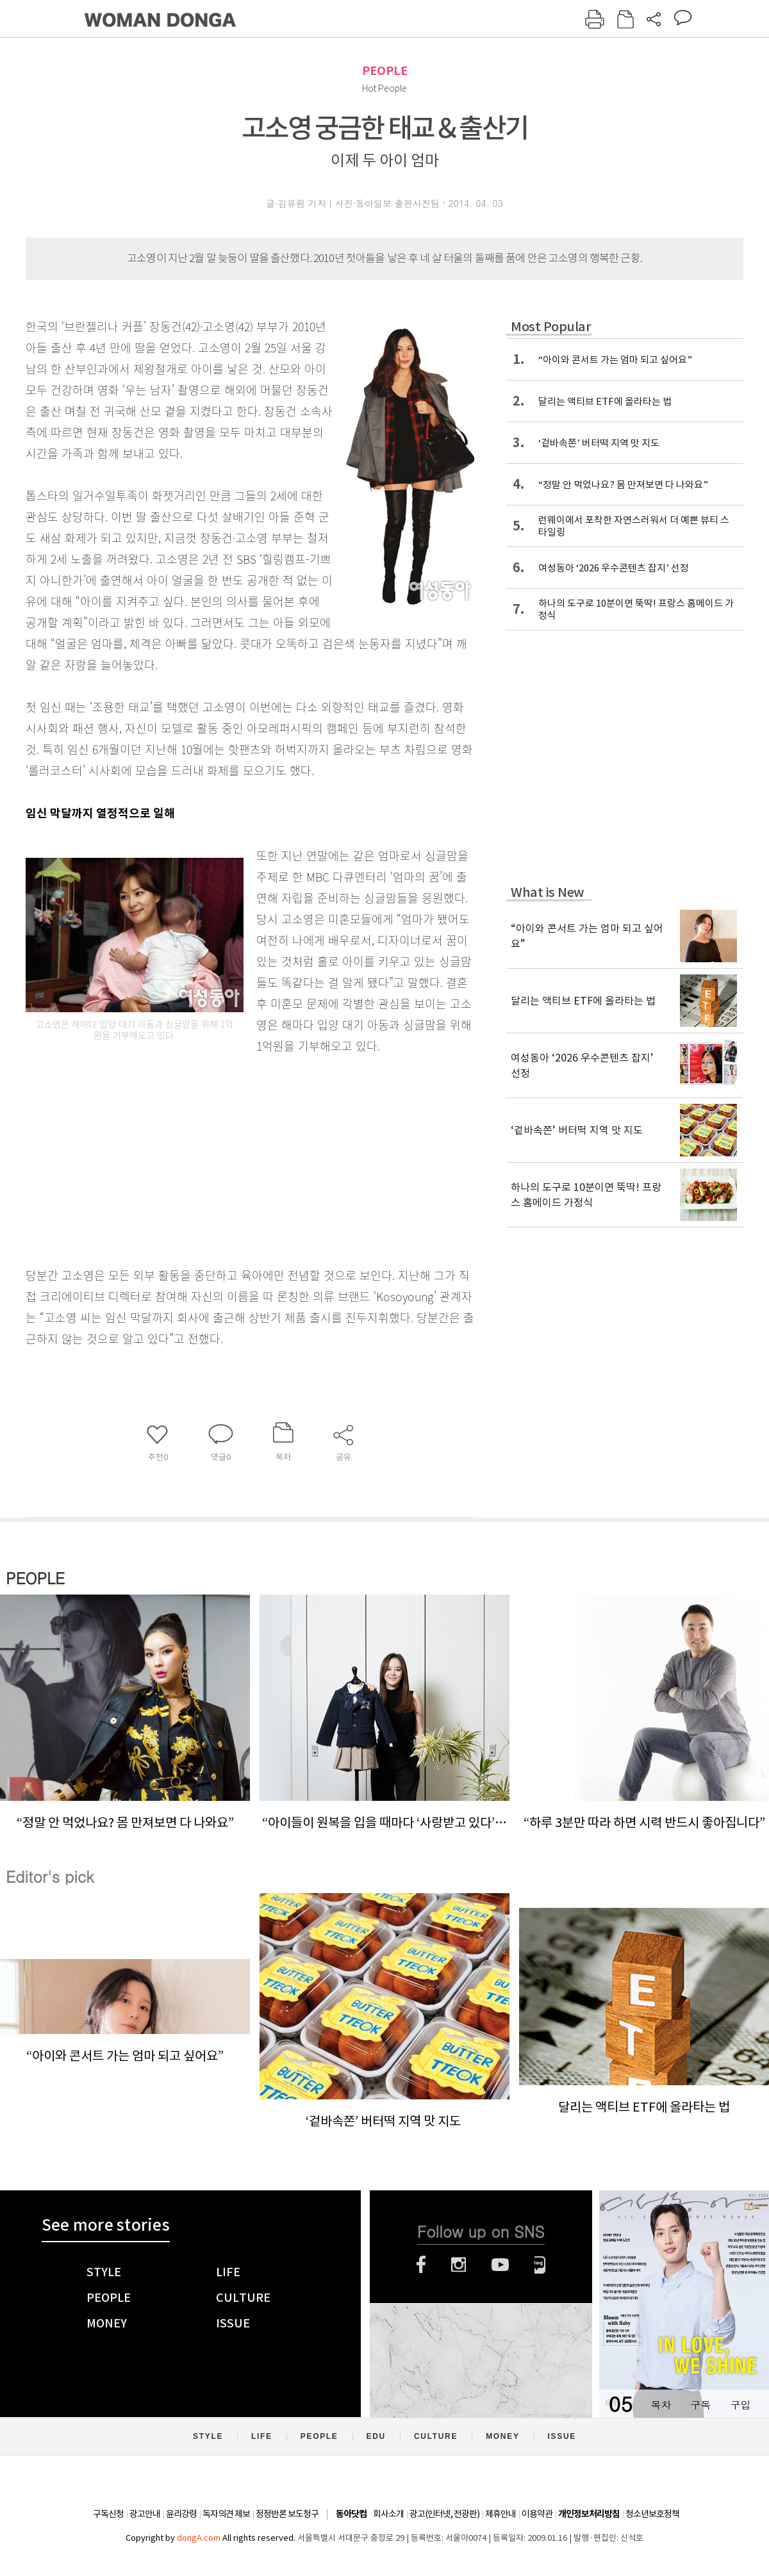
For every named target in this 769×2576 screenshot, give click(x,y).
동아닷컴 (351, 2514)
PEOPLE (385, 70)
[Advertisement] (218, 1158)
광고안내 (144, 2514)
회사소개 (388, 2514)
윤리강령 (181, 2514)
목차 (660, 2404)
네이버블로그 (539, 2264)
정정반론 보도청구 (287, 2514)
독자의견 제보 (226, 2514)
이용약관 (537, 2514)
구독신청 (108, 2514)
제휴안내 (500, 2514)
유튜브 (500, 2264)
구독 (700, 2404)
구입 (740, 2404)
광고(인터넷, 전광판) (444, 2514)
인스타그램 (458, 2264)
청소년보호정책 (652, 2514)
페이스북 (421, 2264)
